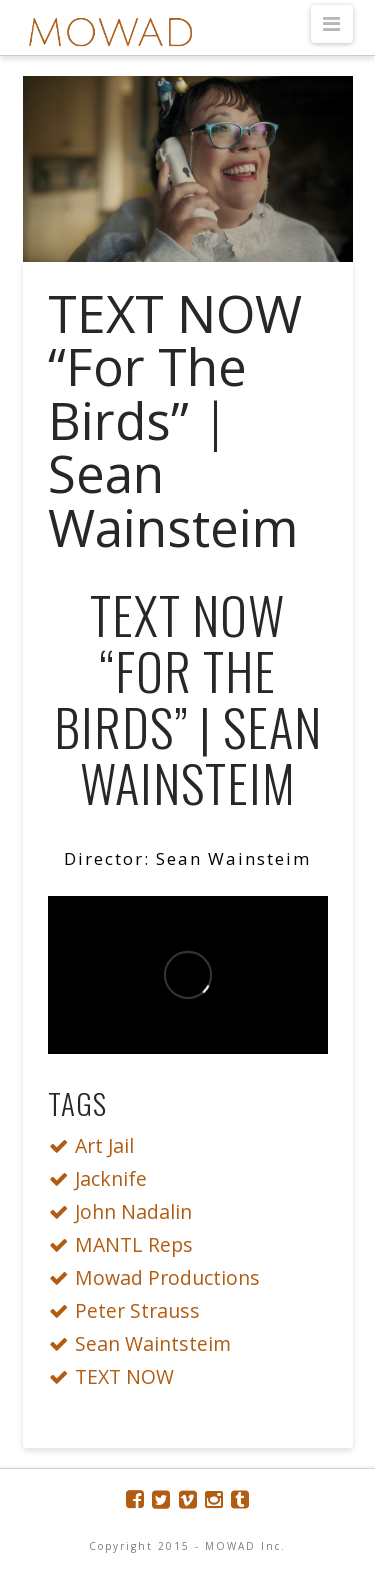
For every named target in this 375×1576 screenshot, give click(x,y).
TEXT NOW (117, 1376)
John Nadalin (126, 1211)
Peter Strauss (130, 1310)
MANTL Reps (126, 1244)
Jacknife (103, 1178)
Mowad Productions (160, 1277)
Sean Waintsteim (145, 1343)
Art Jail (97, 1145)
